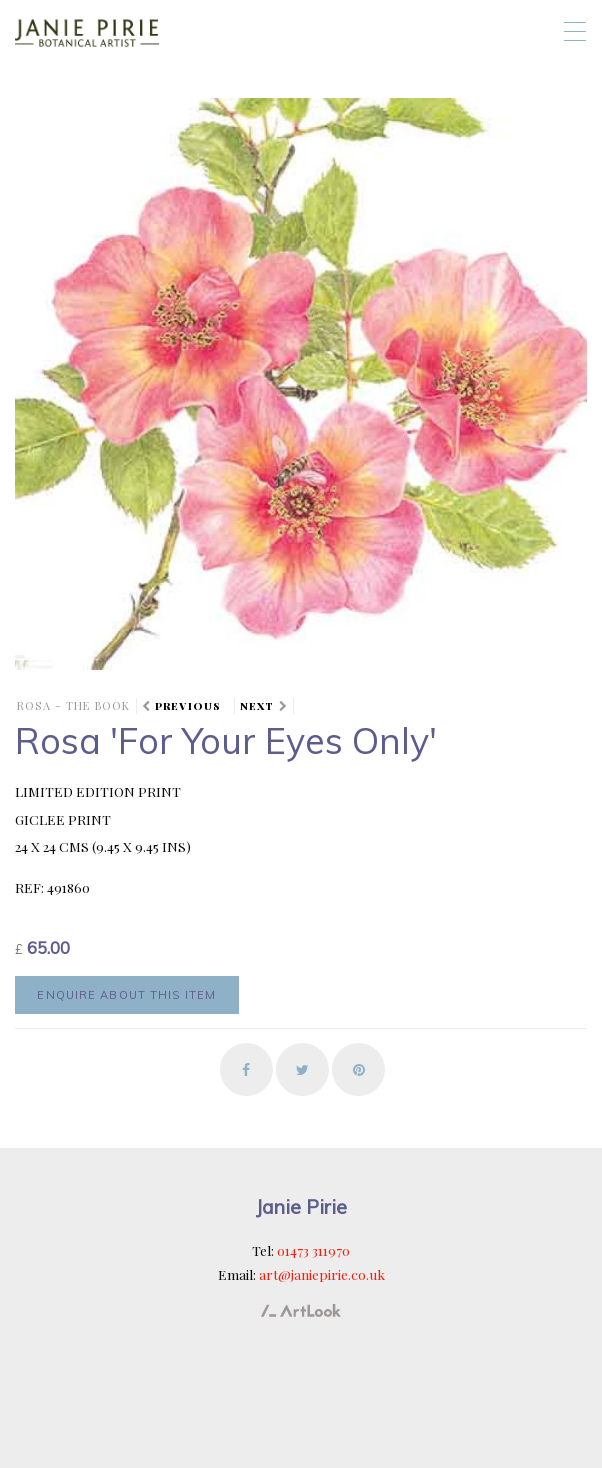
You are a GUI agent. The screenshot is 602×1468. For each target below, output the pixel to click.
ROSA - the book (73, 705)
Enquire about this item (126, 995)
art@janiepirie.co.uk (322, 1274)
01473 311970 (313, 1250)
